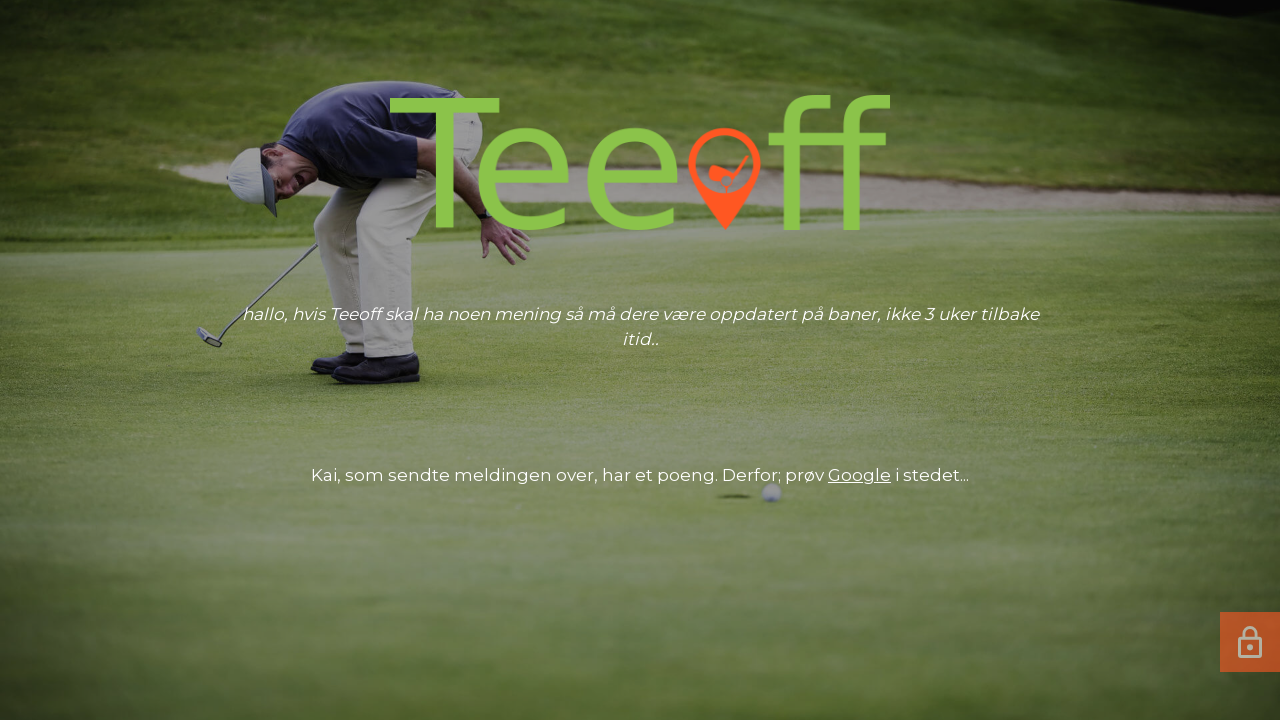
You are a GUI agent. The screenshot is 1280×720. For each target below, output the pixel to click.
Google (859, 475)
